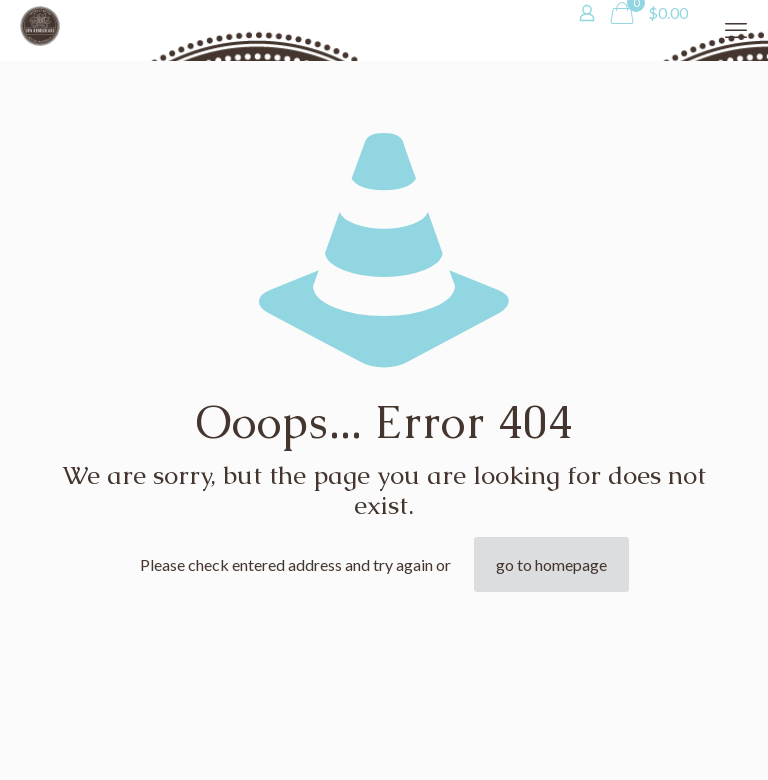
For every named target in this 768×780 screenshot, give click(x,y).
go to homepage (551, 564)
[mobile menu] (736, 30)
